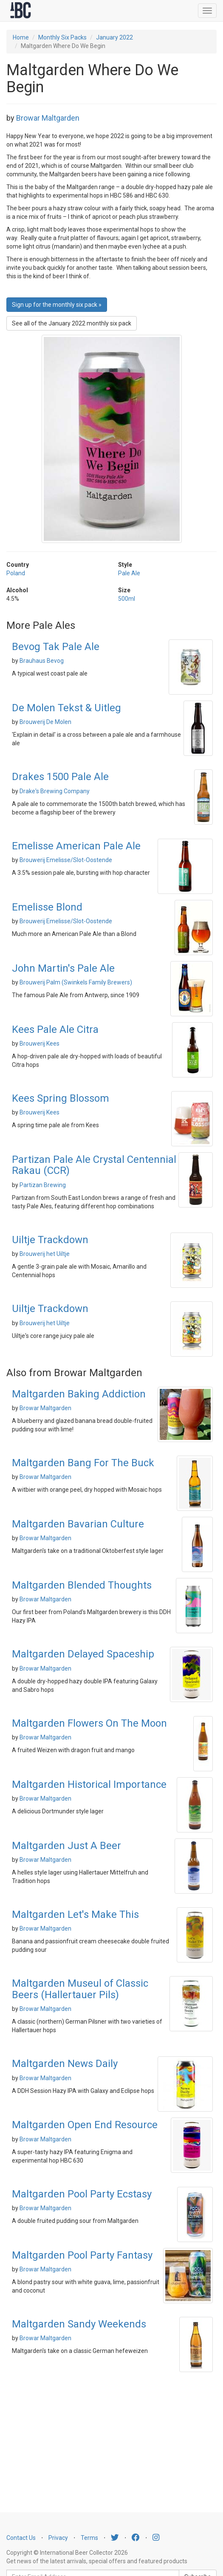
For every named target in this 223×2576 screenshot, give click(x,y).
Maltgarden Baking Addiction (79, 1394)
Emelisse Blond (47, 907)
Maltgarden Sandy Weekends (79, 2324)
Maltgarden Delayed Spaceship (83, 1654)
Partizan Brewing (43, 1185)
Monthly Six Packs (62, 37)
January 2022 (114, 37)
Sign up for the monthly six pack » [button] (57, 304)
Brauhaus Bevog (42, 660)
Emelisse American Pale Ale (76, 846)
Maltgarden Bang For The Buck (83, 1463)
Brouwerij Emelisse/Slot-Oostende (66, 860)
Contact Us (21, 2537)
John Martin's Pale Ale (63, 968)
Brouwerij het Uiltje (45, 1253)
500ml (126, 598)
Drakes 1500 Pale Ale (60, 777)
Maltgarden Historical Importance (89, 1784)
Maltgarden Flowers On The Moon (89, 1723)
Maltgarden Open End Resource (85, 2125)
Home (21, 37)
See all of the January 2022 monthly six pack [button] (71, 323)
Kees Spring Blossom (60, 1098)
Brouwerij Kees (39, 1043)
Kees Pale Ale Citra (55, 1029)
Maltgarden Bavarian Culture (78, 1524)
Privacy (58, 2537)
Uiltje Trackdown (50, 1240)
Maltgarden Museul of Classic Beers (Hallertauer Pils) (80, 1988)
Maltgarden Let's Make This (75, 1914)
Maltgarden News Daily (65, 2064)
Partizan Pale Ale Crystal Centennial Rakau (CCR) (94, 1165)
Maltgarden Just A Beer (66, 1846)
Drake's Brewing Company (55, 791)
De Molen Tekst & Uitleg (66, 708)
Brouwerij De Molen (45, 721)
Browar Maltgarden (47, 117)
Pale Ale (129, 573)
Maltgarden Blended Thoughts (82, 1585)
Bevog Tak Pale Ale (55, 647)
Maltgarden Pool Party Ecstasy (82, 2194)
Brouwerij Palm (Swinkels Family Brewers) (76, 982)
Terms (89, 2537)
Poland (15, 573)
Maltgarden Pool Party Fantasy (82, 2255)
